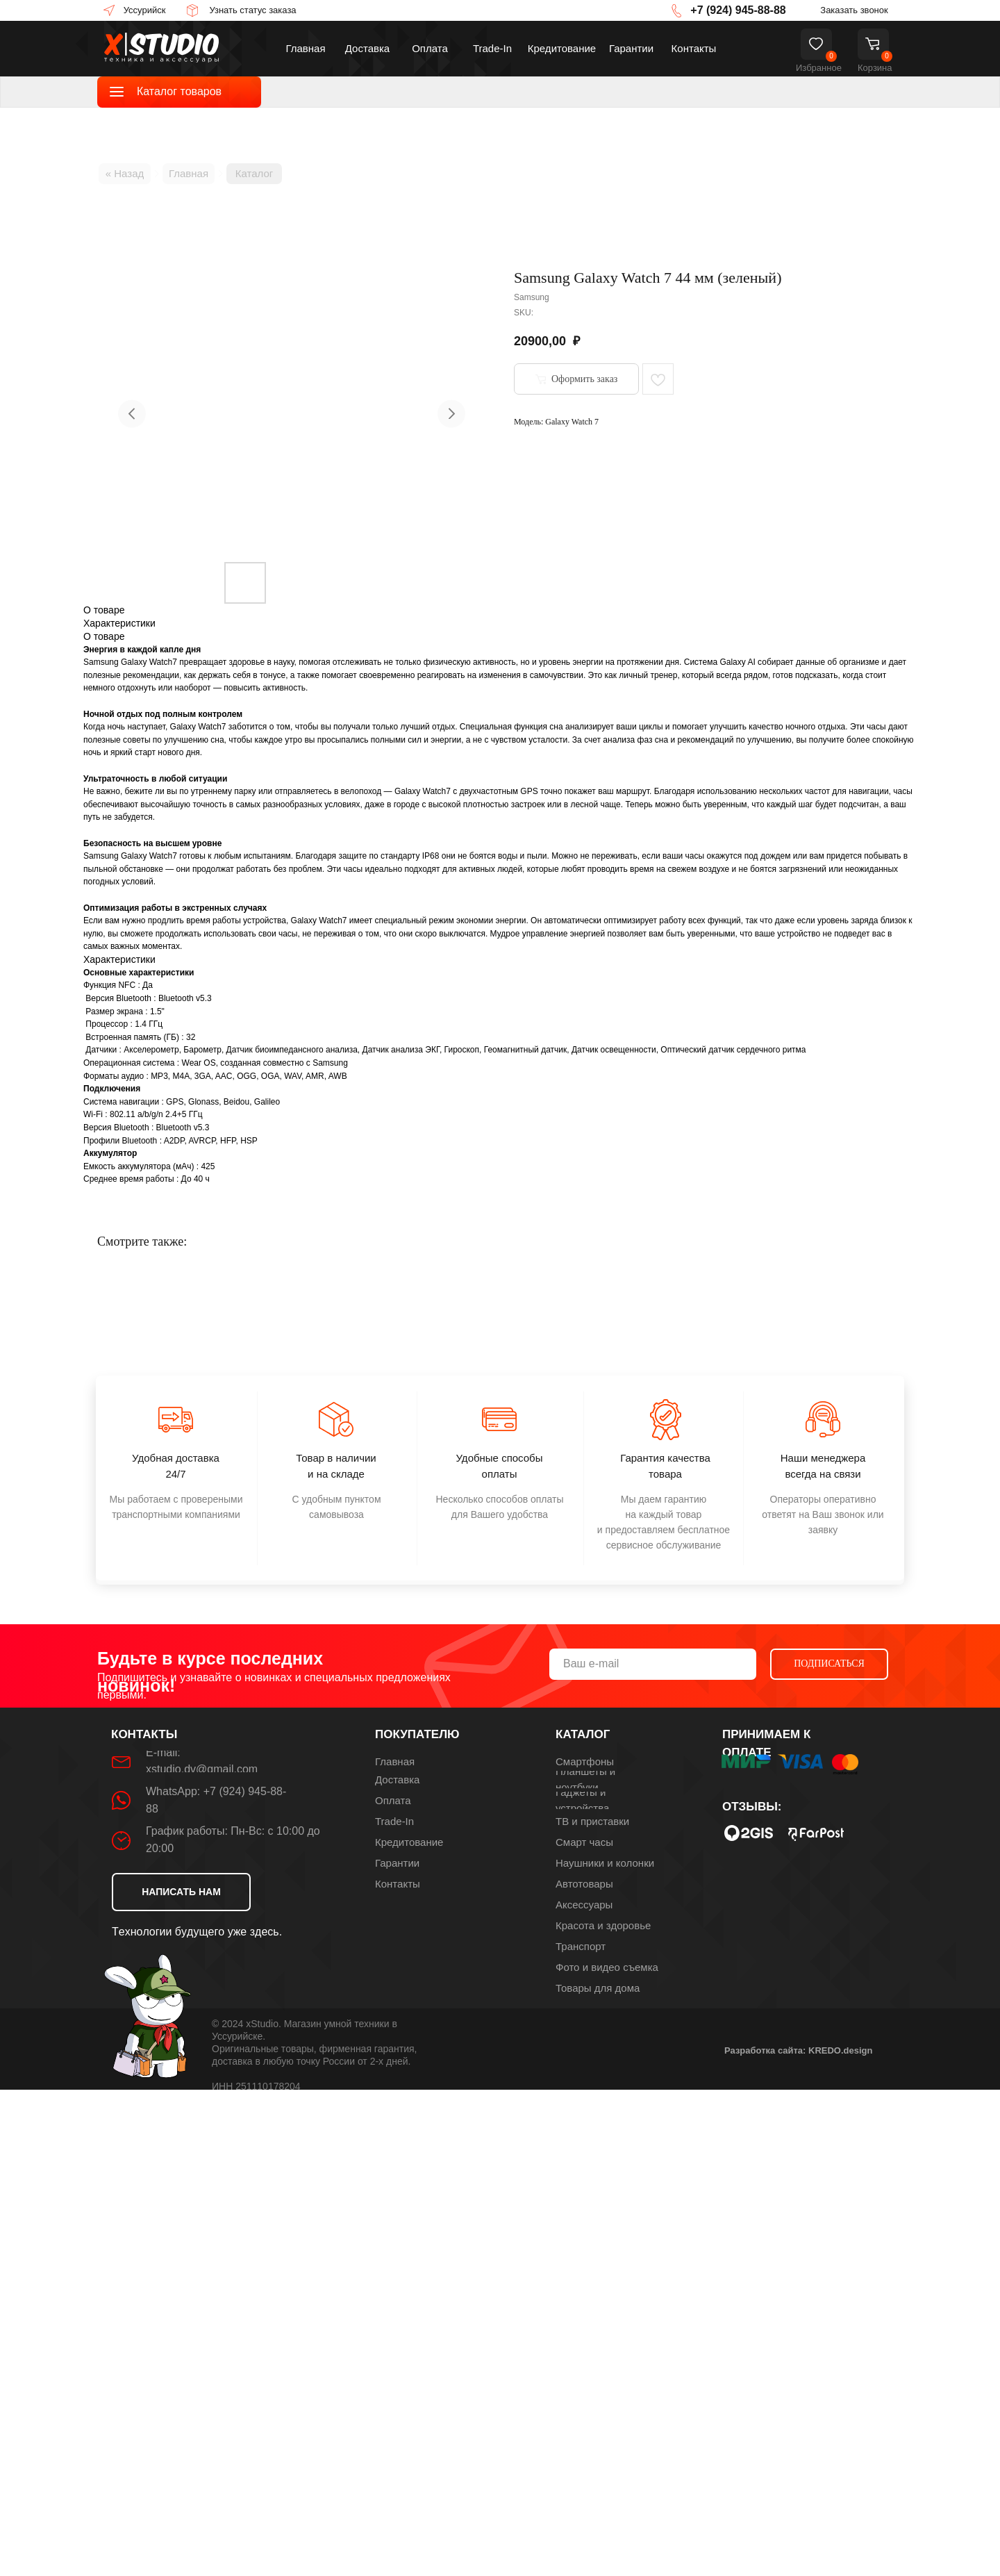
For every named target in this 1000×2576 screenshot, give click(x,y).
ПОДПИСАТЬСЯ (829, 1663)
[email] (652, 1664)
